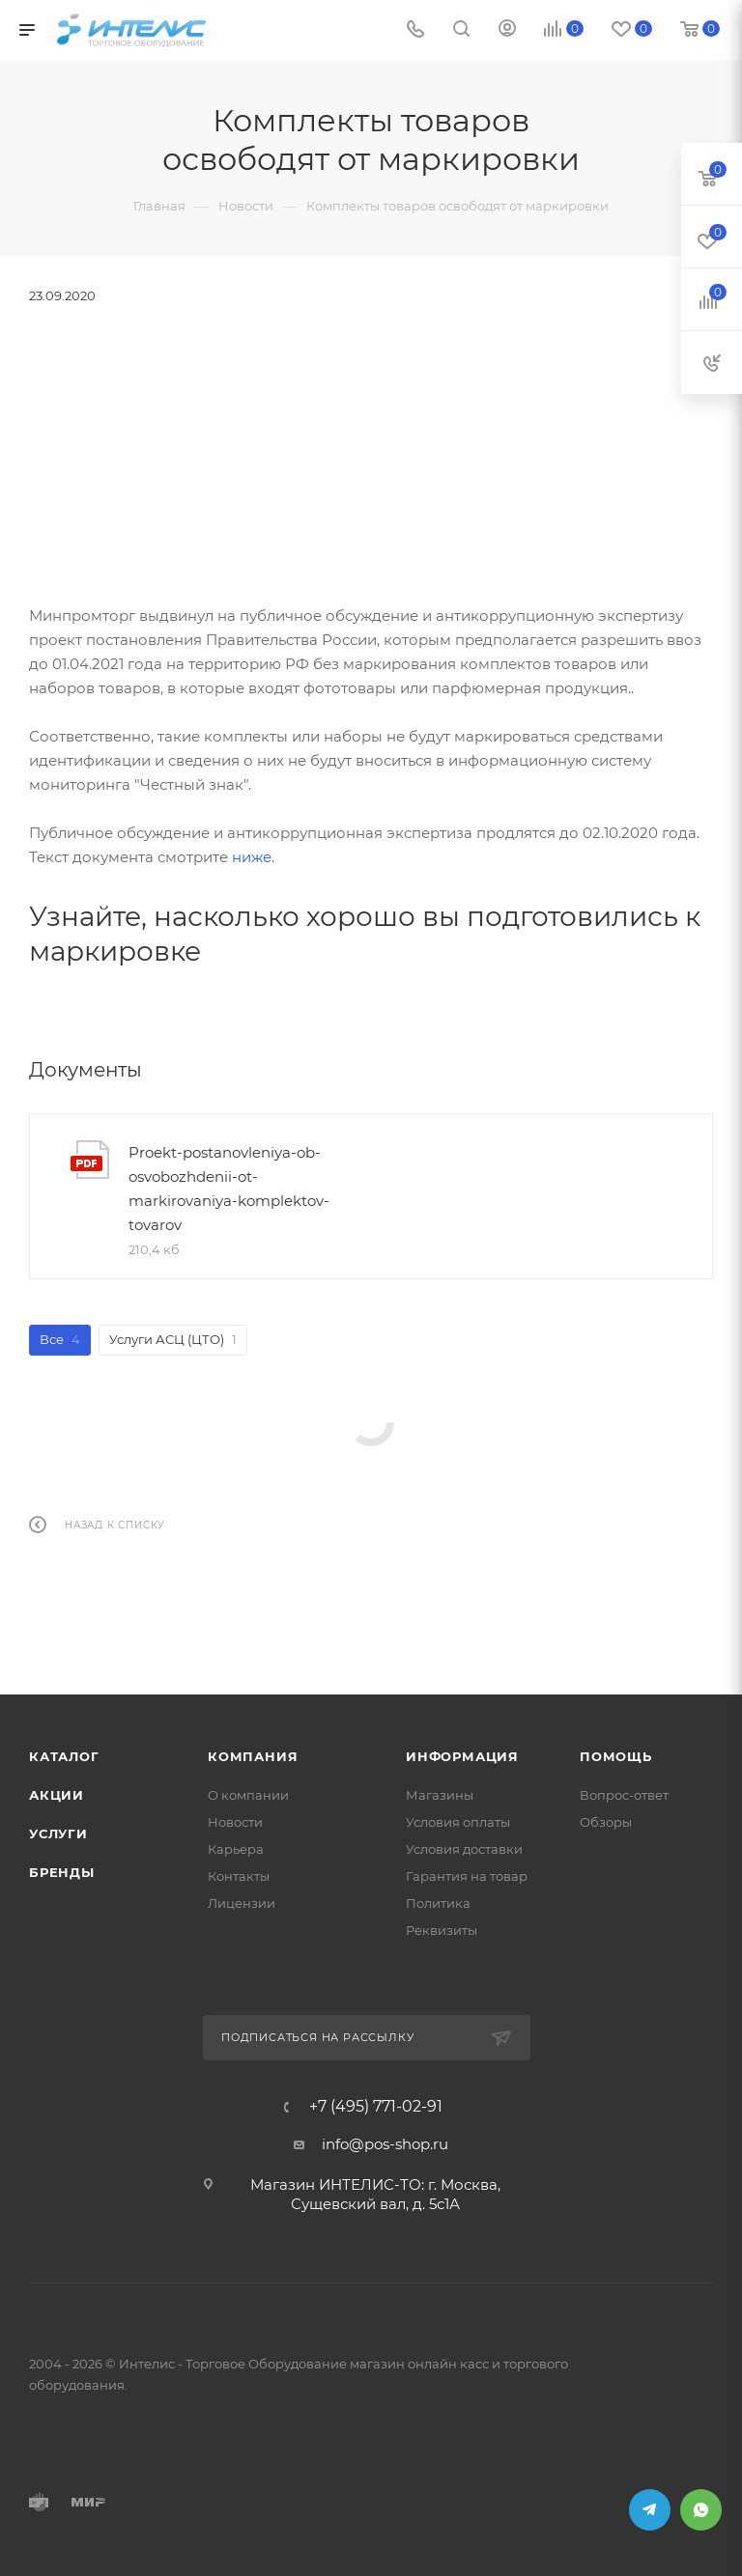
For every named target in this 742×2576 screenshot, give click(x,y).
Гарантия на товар (467, 1876)
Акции (56, 1795)
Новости (235, 1822)
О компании (248, 1795)
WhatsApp (701, 2510)
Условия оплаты (458, 1822)
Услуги (58, 1833)
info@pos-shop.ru (385, 2144)
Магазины (439, 1795)
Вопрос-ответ (624, 1795)
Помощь (616, 1756)
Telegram (650, 2510)
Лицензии (241, 1903)
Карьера (236, 1849)
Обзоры (606, 1822)
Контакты (239, 1876)
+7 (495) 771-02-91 (375, 2106)
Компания (253, 1756)
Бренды (62, 1872)
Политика (438, 1903)
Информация (462, 1756)
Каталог (64, 1756)
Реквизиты (441, 1930)
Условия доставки (464, 1849)
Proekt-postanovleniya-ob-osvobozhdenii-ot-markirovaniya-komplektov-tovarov (228, 1188)
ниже (251, 857)
